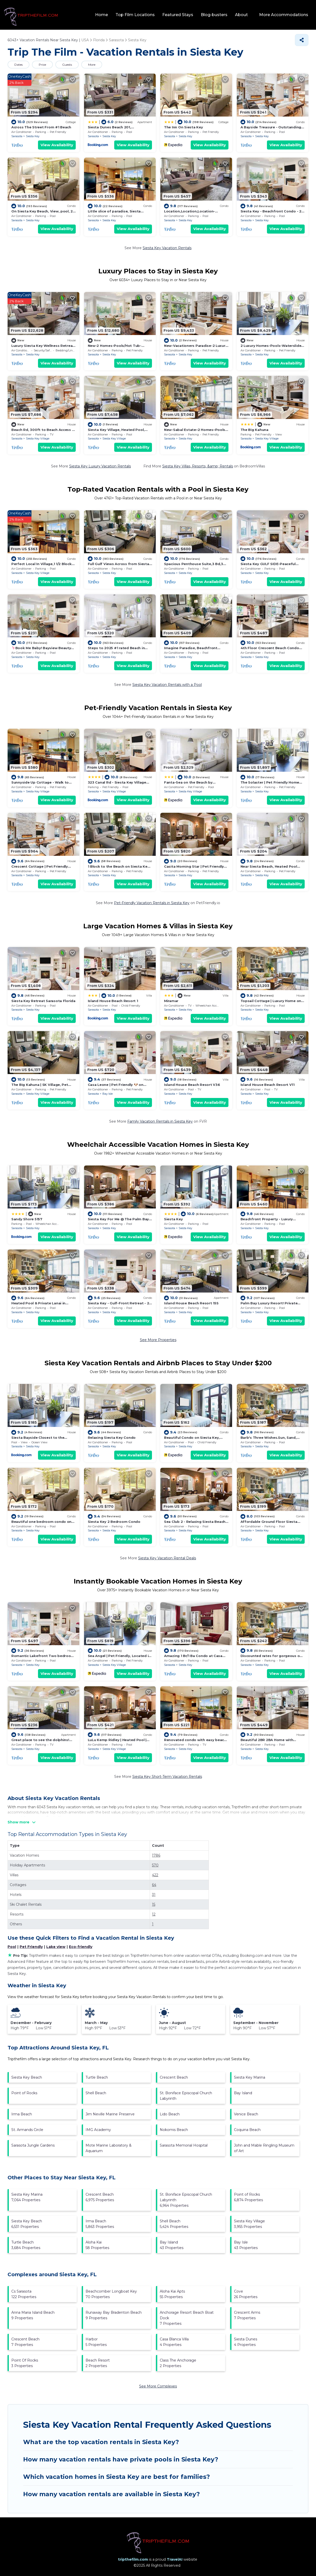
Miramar (171, 1001)
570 (155, 1865)
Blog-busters (214, 14)
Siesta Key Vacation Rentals (167, 248)
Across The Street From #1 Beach (41, 127)
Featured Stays (177, 14)
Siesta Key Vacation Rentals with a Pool (167, 684)
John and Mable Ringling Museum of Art (264, 2148)
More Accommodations (283, 14)
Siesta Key (33, 136)
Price (42, 64)
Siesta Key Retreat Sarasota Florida (43, 1001)
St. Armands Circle (27, 2129)
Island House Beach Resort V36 (192, 1085)
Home (101, 14)
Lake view (55, 1946)
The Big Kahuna (254, 430)
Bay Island (243, 2093)
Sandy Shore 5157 (26, 1219)
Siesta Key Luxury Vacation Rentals (100, 466)
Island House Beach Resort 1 (113, 1001)
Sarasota (16, 136)
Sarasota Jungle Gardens (33, 2145)
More (91, 64)
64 (154, 1885)
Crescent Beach (174, 2077)
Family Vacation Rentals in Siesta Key (160, 1121)
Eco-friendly (80, 1946)
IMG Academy (98, 2129)
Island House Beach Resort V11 (268, 1085)
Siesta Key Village (37, 438)
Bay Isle (107, 1093)
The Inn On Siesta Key (183, 127)
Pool (12, 1946)
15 (153, 1904)
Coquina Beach (247, 2129)
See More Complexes (158, 2386)
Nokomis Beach (174, 2129)
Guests (67, 64)
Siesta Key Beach (26, 2077)
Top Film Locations (135, 14)
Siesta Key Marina (249, 2077)
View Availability (57, 144)
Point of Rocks (24, 2093)
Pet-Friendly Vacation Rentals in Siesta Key (151, 903)
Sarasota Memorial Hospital (184, 2145)
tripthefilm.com (133, 2559)
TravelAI (174, 2559)
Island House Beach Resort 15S (191, 1303)
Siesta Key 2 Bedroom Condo (114, 1522)
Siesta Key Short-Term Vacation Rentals (167, 1776)
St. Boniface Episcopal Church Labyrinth (186, 2096)
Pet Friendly (31, 1946)
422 (155, 1875)
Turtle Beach (97, 2077)
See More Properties (158, 1340)
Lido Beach (170, 2114)
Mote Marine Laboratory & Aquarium (109, 2148)
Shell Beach (96, 2093)
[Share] (301, 40)
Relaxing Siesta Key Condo (112, 1438)
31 (153, 1894)
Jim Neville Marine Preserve (110, 2114)
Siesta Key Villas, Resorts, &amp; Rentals (197, 466)
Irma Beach (21, 2114)
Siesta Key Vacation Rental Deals (167, 1558)
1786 (156, 1855)
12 (153, 1914)
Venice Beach (246, 2114)
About (241, 14)
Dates (18, 64)
